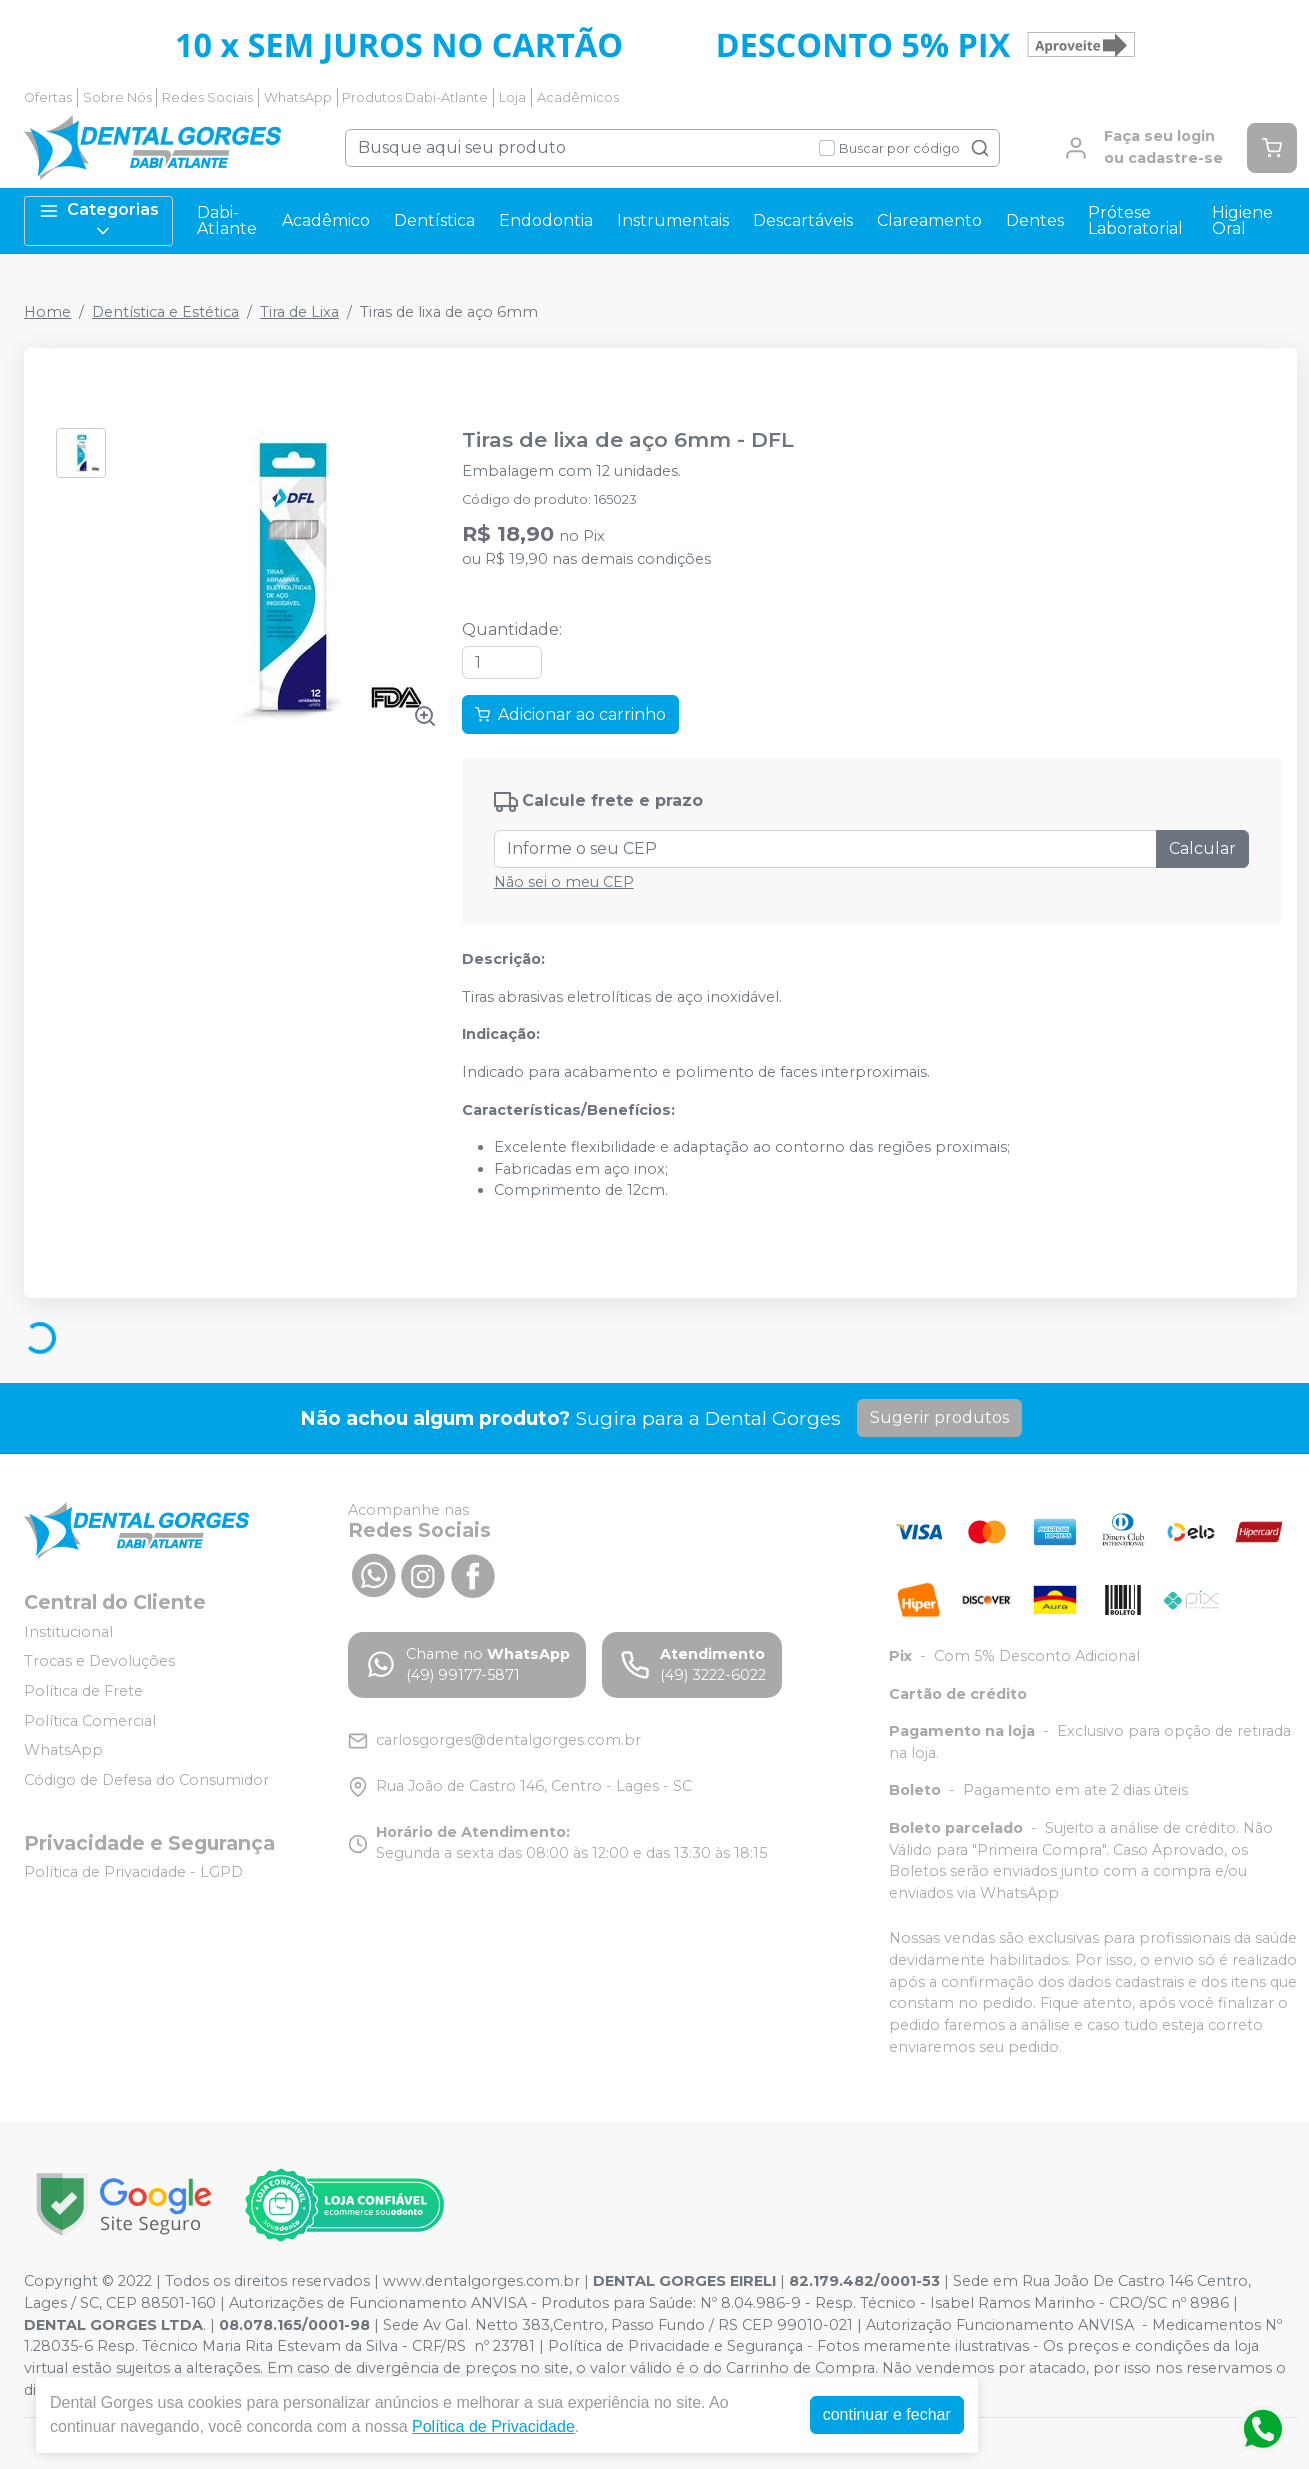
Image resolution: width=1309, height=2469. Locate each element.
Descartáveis (803, 220)
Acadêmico (326, 220)
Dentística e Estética (165, 312)
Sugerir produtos (939, 1417)
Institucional (68, 1632)
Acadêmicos (578, 97)
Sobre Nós (117, 97)
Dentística (434, 220)
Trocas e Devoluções (99, 1662)
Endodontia (546, 220)
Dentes (1035, 220)
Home (47, 312)
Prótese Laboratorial (1135, 220)
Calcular (1202, 848)
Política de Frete (83, 1691)
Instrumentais (673, 220)
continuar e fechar (887, 2414)
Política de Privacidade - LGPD (133, 1873)
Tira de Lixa (299, 312)
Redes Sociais (207, 97)
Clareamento (929, 220)
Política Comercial (90, 1721)
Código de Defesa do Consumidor (146, 1780)
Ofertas (48, 97)
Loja (512, 97)
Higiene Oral (1242, 220)
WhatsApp (298, 97)
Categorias (99, 220)
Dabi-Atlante (227, 220)
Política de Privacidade (493, 2426)
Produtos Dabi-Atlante (415, 97)
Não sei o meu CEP (564, 882)
